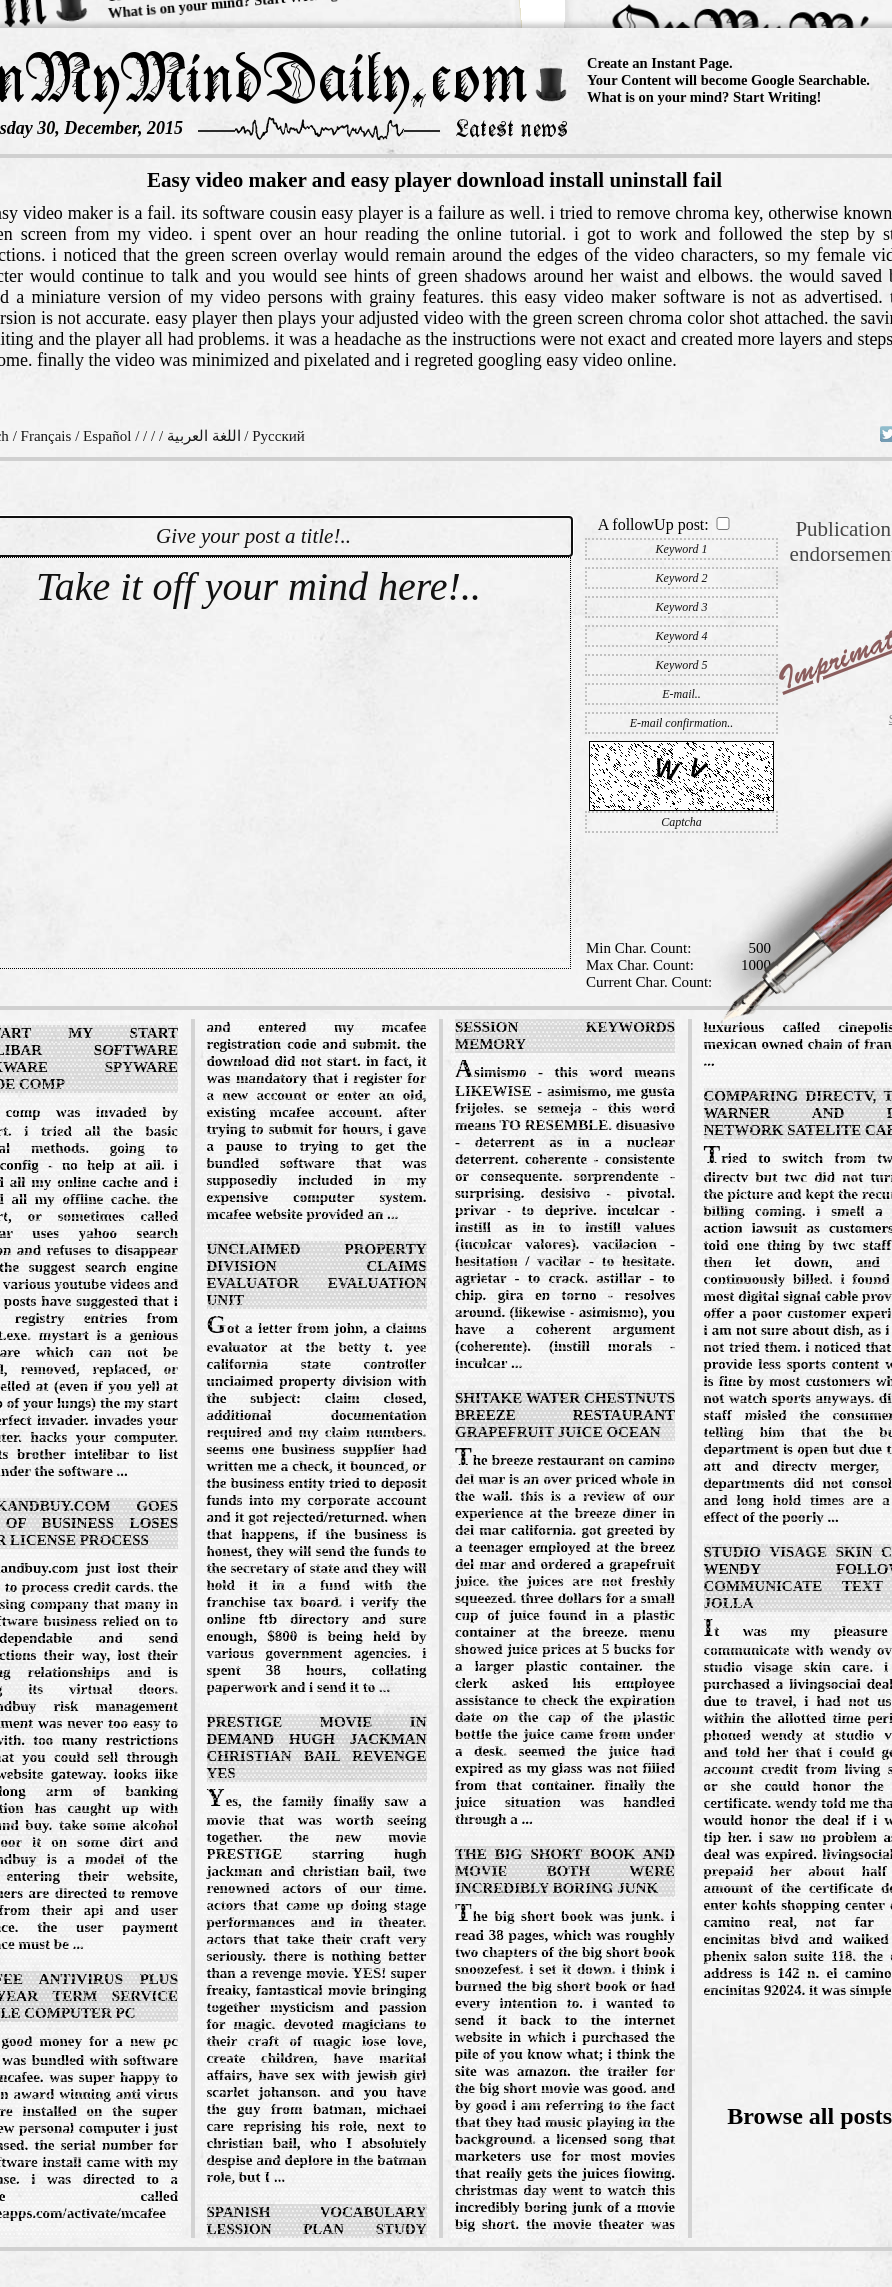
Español (107, 436)
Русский (278, 436)
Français (46, 436)
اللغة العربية (204, 436)
